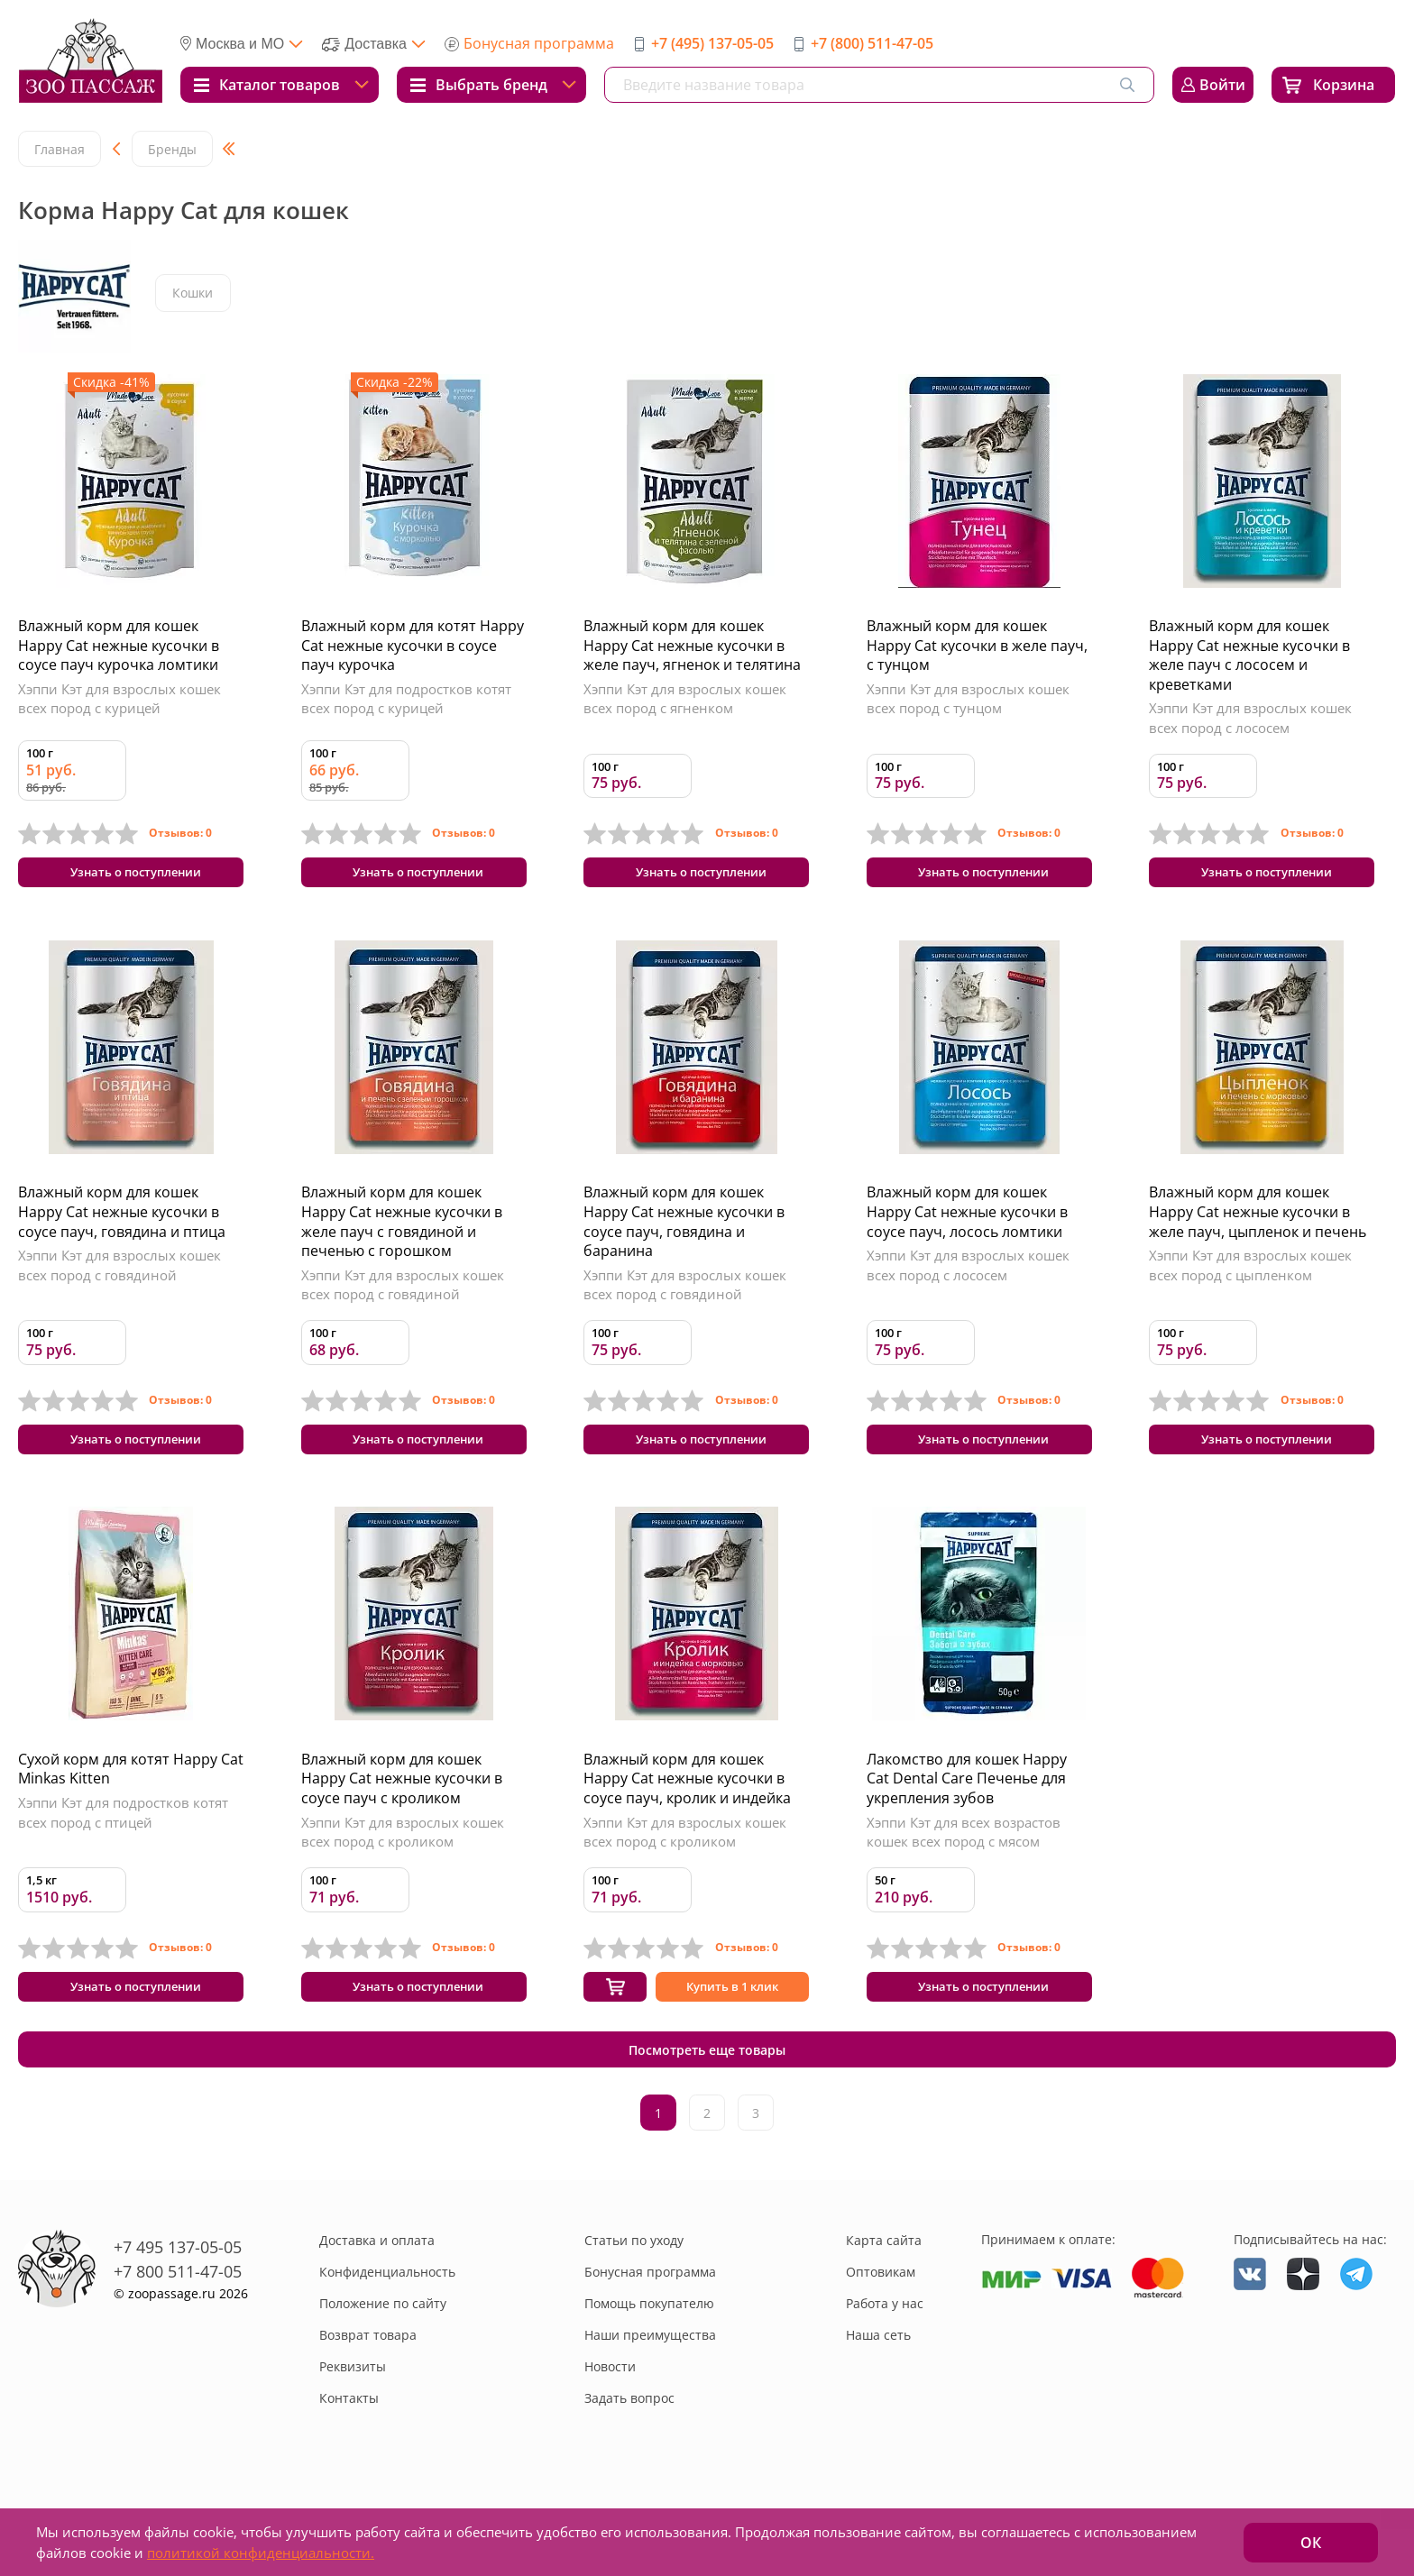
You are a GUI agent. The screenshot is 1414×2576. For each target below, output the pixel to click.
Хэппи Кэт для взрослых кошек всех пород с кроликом (402, 1850)
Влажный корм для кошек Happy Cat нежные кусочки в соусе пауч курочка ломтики (118, 645)
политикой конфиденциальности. (260, 2553)
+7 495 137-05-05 (178, 2294)
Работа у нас (884, 2350)
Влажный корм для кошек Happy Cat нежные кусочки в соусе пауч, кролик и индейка (687, 1796)
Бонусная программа (539, 43)
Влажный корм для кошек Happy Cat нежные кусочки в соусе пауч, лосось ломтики (967, 1220)
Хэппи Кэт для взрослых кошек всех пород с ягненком (684, 699)
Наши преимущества (650, 2381)
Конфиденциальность (387, 2318)
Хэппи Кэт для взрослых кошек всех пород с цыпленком (1250, 1274)
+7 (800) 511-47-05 (872, 43)
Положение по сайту (382, 2350)
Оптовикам (880, 2318)
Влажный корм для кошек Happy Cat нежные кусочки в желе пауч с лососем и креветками (1249, 655)
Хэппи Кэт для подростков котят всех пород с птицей (123, 1830)
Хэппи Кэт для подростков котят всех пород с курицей (406, 699)
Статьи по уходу (634, 2287)
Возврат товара (368, 2381)
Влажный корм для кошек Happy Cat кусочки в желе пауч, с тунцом (977, 645)
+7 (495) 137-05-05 (712, 43)
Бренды (172, 149)
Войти (1222, 85)
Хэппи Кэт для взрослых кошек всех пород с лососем (1250, 718)
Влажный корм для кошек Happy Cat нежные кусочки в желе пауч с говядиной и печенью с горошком (401, 1230)
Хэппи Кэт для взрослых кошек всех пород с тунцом (968, 699)
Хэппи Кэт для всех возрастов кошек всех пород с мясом (963, 1850)
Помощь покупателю (649, 2350)
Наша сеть (878, 2381)
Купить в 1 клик (732, 2010)
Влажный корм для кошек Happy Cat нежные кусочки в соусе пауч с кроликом (401, 1796)
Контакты (349, 2444)
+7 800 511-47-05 (178, 2318)
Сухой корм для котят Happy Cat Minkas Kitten (130, 1787)
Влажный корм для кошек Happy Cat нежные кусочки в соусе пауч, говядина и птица (121, 1220)
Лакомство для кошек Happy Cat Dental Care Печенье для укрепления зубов (967, 1796)
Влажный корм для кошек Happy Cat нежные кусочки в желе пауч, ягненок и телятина (692, 645)
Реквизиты (352, 2413)
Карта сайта (884, 2287)
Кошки (194, 294)
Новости (610, 2413)
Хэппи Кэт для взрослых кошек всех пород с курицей (119, 699)
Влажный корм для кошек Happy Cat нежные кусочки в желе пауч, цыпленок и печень (1257, 1220)
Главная (59, 149)
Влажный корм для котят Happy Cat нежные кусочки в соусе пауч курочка (412, 645)
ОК (1310, 2543)
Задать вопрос (629, 2444)
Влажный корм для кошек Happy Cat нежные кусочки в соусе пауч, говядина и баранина (684, 1230)
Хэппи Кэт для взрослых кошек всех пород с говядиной (119, 1274)
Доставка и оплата (377, 2287)
